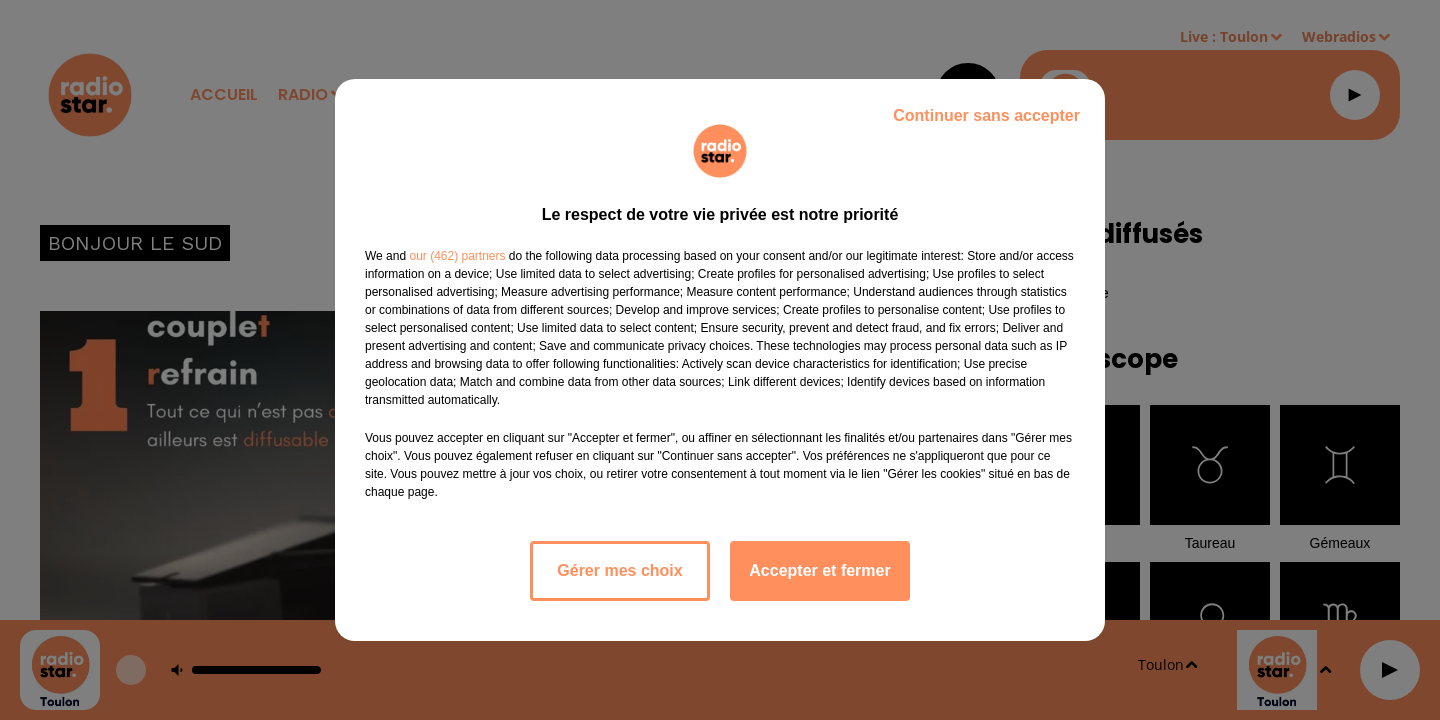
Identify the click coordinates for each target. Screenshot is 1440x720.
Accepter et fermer (819, 570)
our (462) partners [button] (457, 256)
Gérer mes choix (619, 570)
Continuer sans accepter (986, 115)
